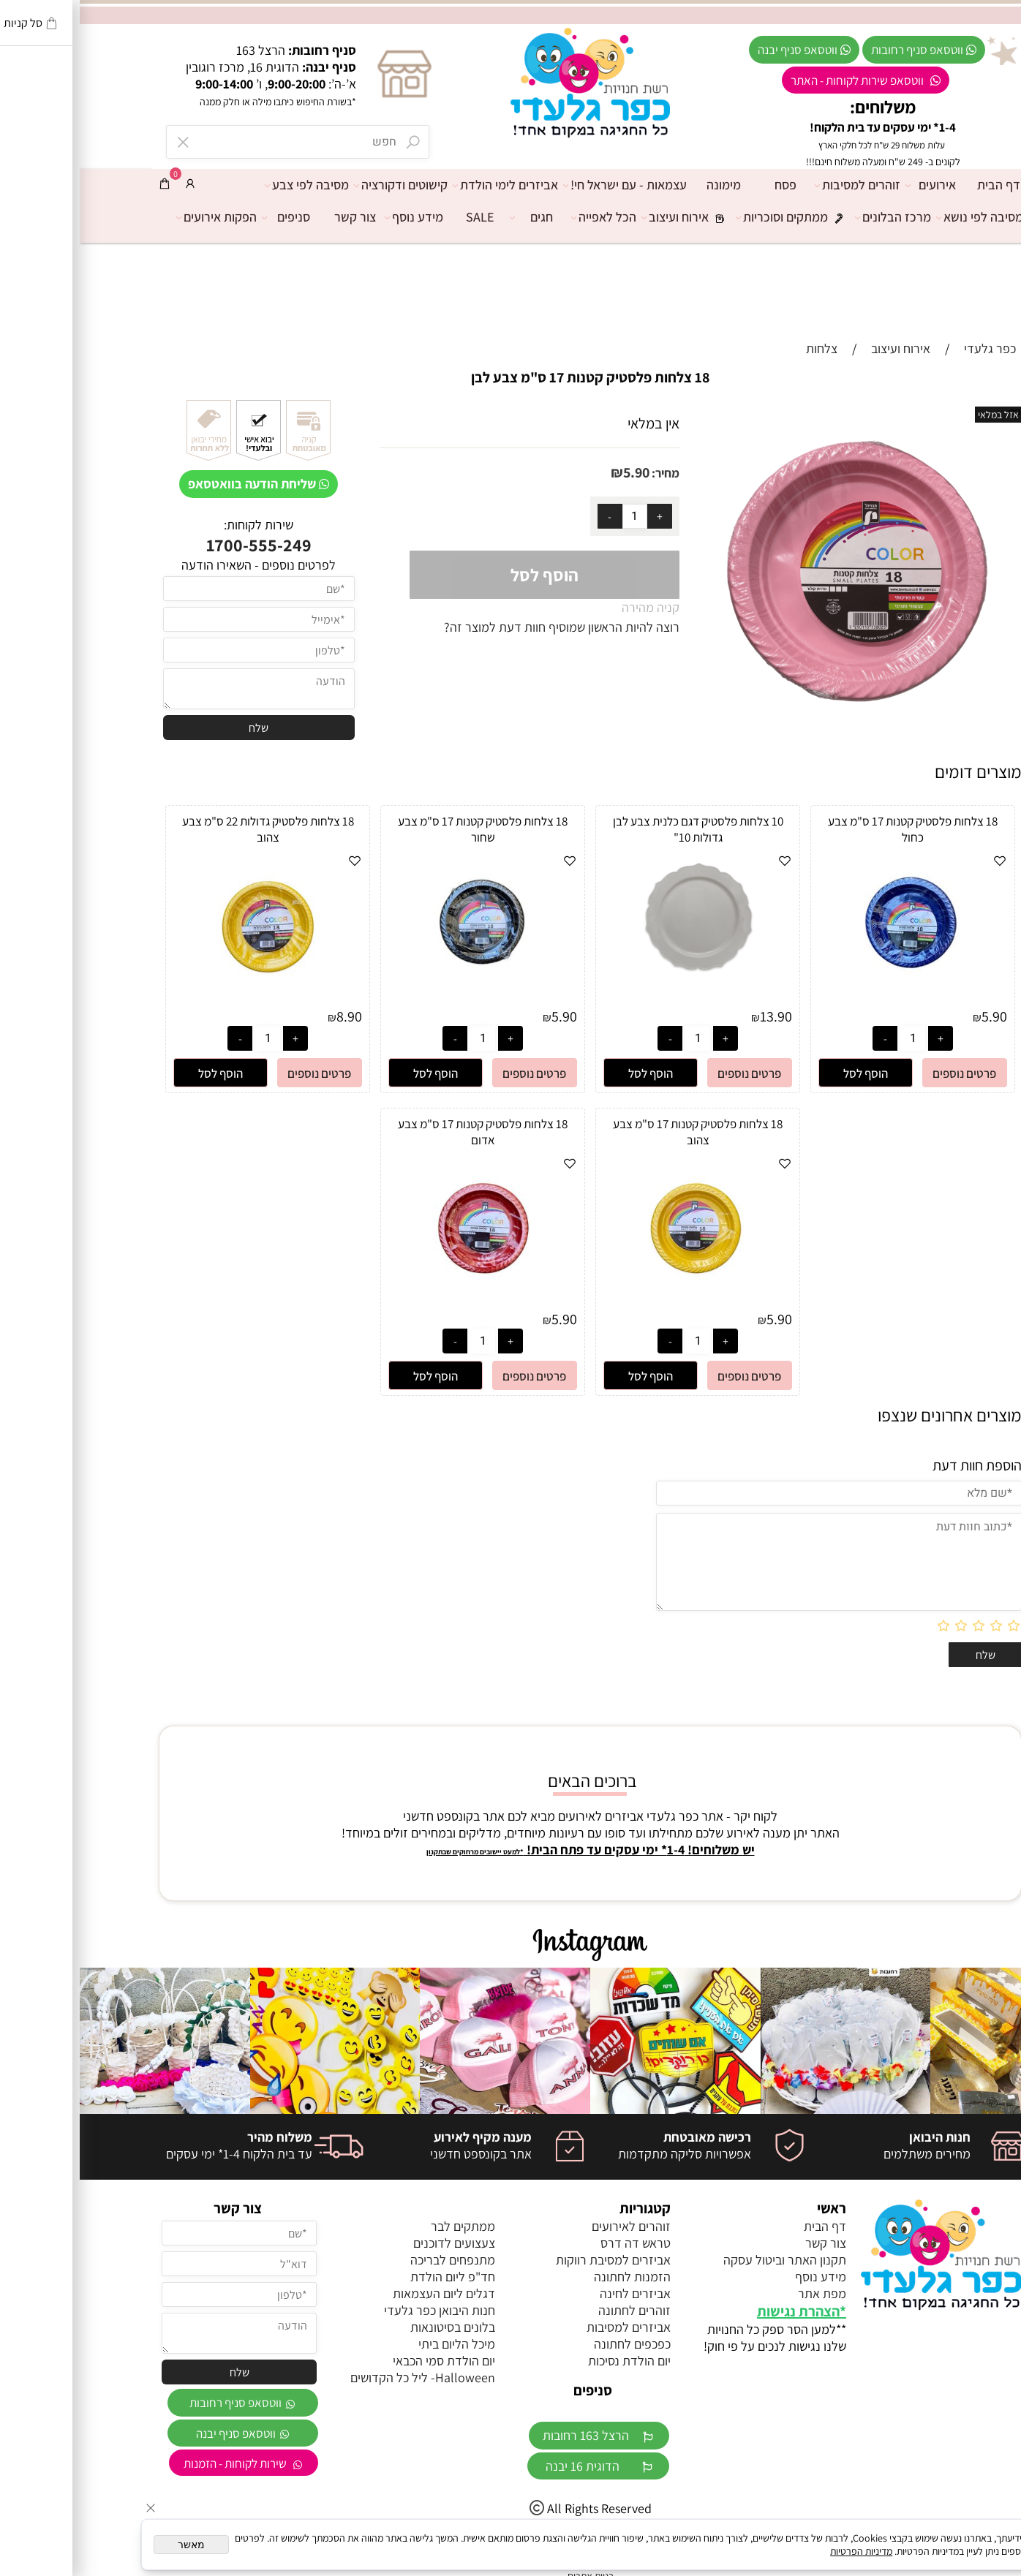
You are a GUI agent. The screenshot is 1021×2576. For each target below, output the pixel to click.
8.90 (269, 1016)
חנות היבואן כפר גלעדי (359, 2310)
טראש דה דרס (556, 2243)
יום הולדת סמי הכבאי (364, 2360)
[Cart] (84, 183)
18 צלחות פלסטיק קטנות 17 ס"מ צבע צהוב (618, 1132)
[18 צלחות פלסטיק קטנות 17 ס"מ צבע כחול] (833, 1002)
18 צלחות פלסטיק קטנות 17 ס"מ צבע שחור (403, 829)
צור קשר (275, 216)
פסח (706, 184)
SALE (400, 216)
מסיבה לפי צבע (230, 185)
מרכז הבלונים (817, 217)
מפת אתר (742, 2293)
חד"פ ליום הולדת (373, 2276)
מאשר (111, 2544)
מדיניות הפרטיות (781, 2551)
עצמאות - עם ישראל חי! (549, 185)
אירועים (854, 185)
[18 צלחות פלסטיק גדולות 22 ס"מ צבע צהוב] (188, 1002)
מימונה (644, 184)
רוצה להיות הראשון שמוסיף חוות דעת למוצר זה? (482, 627)
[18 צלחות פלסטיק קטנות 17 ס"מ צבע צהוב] (618, 1304)
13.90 (696, 1016)
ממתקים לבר (383, 2226)
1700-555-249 (179, 544)
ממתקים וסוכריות (716, 217)
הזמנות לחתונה (552, 2276)
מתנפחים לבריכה (373, 2259)
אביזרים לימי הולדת (429, 185)
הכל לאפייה (528, 217)
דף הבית (919, 184)
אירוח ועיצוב (609, 217)
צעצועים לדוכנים (374, 2243)
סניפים (209, 217)
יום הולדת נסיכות (549, 2360)
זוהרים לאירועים (551, 2226)
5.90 (556, 472)
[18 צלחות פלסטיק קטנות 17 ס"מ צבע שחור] (403, 1002)
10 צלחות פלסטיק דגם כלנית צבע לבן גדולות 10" (618, 829)
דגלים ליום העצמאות (364, 2293)
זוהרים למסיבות (781, 185)
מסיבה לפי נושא (903, 217)
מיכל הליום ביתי (377, 2343)
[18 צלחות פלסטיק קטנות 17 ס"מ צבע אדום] (403, 1304)
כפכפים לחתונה (552, 2343)
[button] (786, 1072)
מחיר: (585, 473)
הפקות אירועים (140, 217)
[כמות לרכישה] (555, 516)
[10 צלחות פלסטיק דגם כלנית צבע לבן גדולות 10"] (618, 974)
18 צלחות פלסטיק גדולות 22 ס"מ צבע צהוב (188, 829)
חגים (455, 217)
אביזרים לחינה (555, 2293)
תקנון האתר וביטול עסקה (705, 2259)
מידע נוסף (337, 217)
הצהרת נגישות (718, 2311)
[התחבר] (110, 183)
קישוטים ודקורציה (325, 185)
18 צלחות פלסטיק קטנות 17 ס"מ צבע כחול (833, 829)
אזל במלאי (918, 414)
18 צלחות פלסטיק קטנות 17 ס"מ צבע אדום (403, 1132)
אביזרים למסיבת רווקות (533, 2259)
